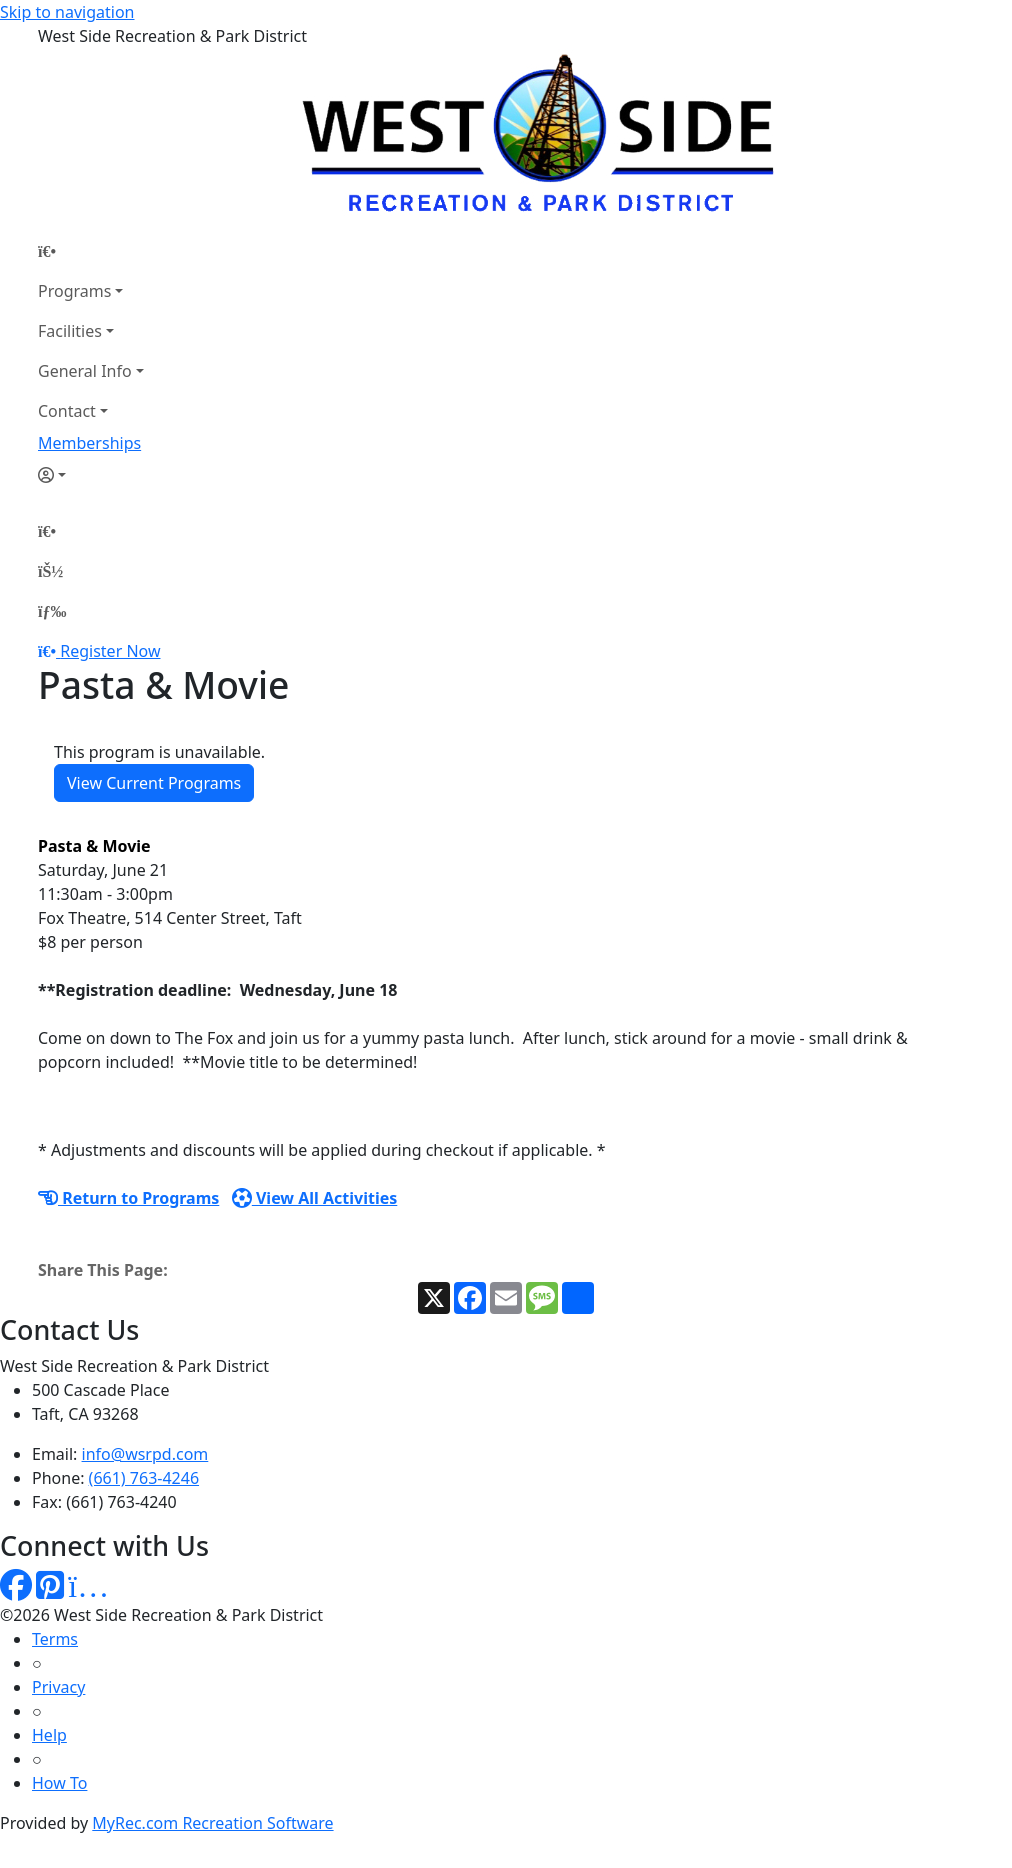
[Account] (91, 475)
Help (49, 1735)
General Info (85, 371)
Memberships (89, 443)
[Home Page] (91, 251)
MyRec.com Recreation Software (212, 1823)
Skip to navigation (67, 12)
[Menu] (52, 611)
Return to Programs (128, 1198)
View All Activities (315, 1198)
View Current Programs (154, 783)
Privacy (58, 1687)
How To (59, 1783)
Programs (74, 291)
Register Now (110, 651)
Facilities (70, 331)
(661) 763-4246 (144, 1478)
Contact (67, 411)
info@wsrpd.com (145, 1454)
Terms (55, 1639)
